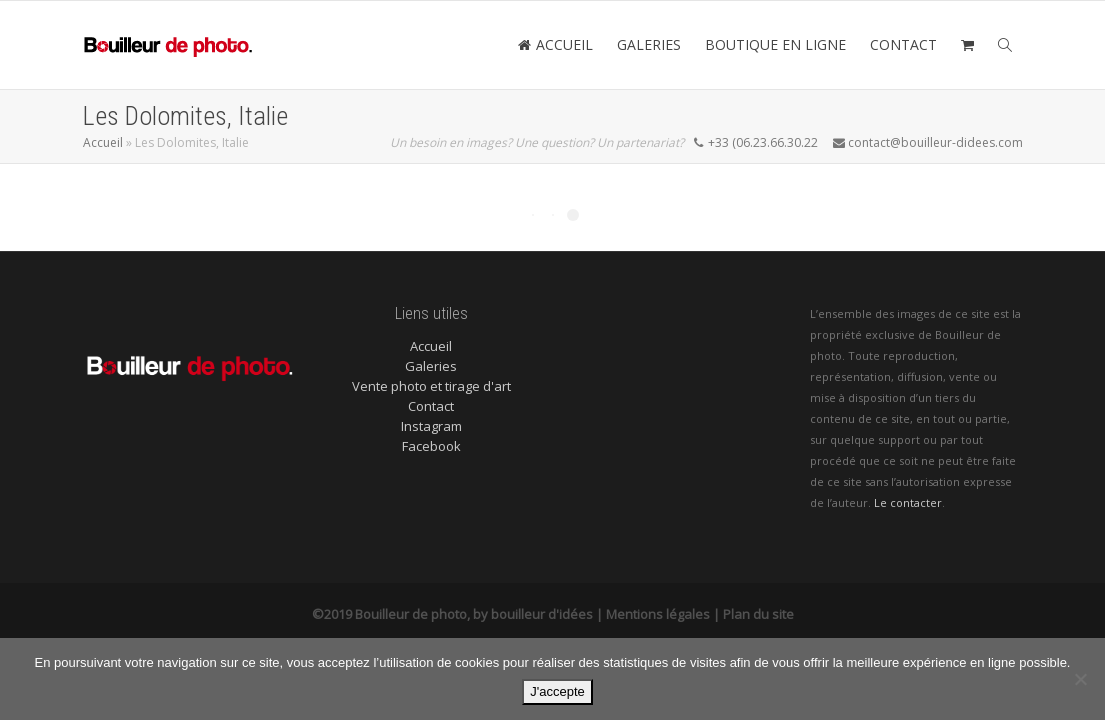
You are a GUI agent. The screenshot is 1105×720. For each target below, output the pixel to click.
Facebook (431, 446)
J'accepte (557, 691)
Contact (431, 406)
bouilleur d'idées (542, 614)
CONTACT (903, 44)
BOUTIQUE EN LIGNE (775, 44)
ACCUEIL (555, 44)
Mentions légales (658, 614)
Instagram (431, 426)
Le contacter (908, 502)
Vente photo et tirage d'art (431, 386)
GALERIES (649, 44)
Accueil (103, 142)
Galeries (431, 366)
